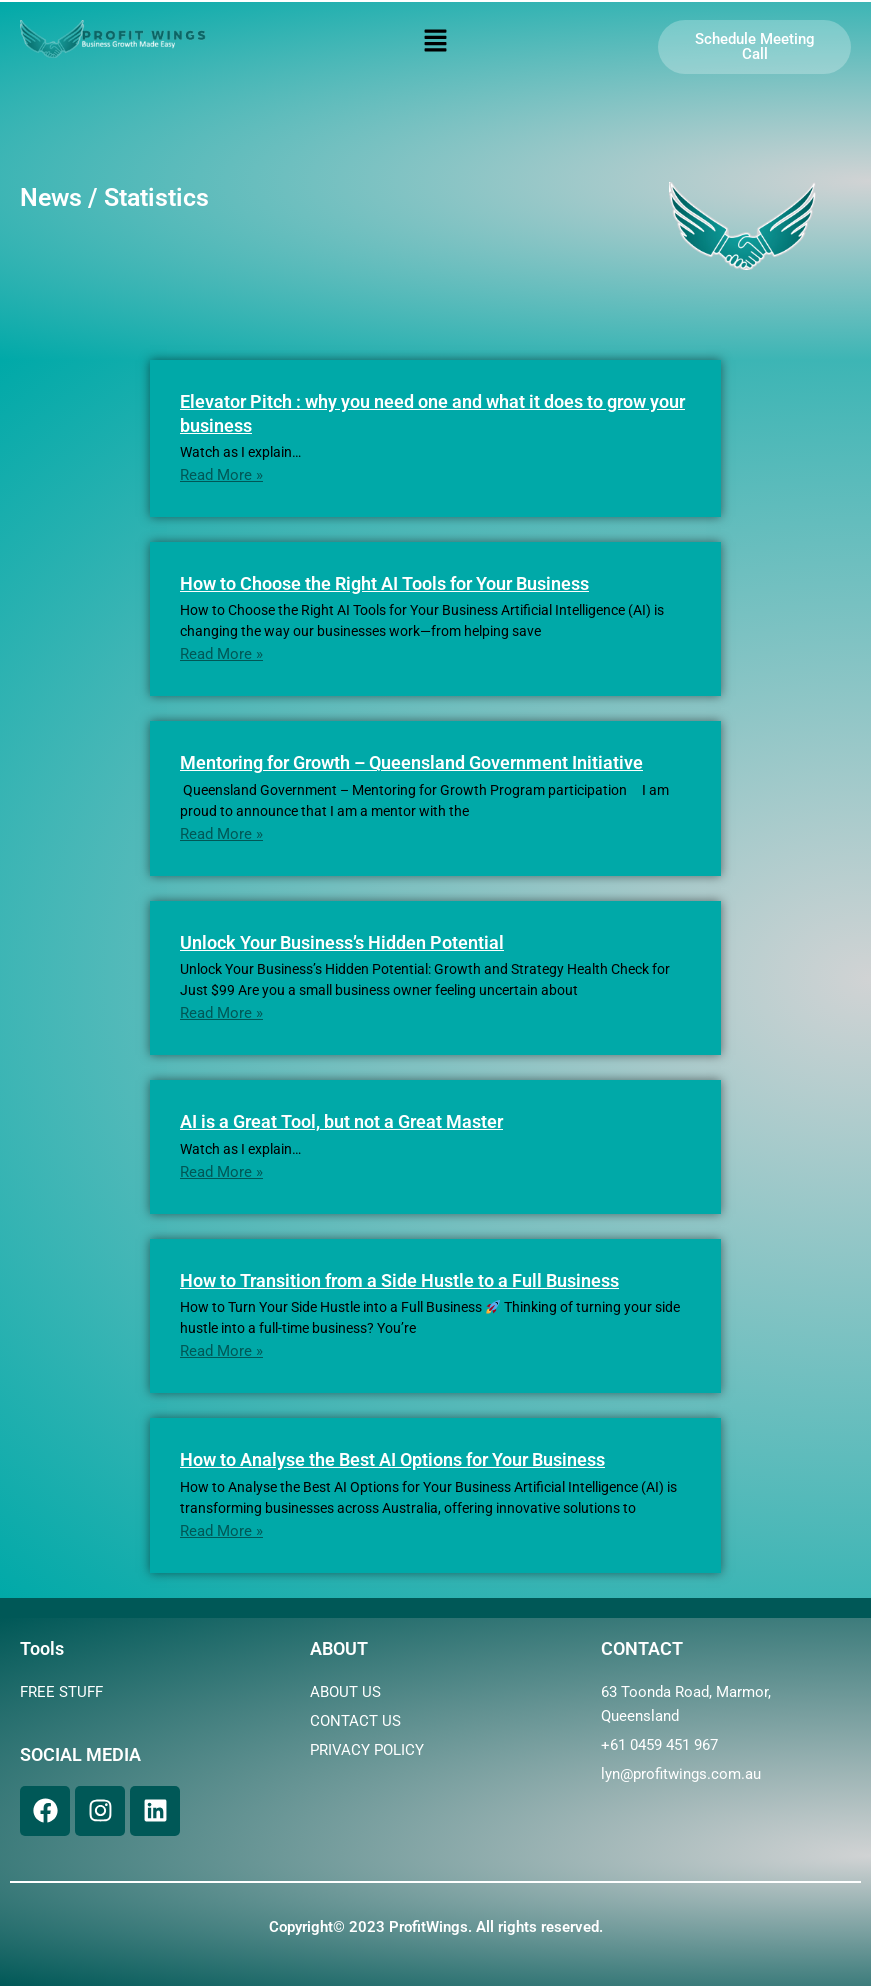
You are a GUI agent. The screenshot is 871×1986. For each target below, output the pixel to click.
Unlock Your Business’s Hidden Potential (342, 942)
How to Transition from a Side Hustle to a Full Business (399, 1280)
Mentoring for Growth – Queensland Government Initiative (411, 762)
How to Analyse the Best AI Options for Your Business (392, 1459)
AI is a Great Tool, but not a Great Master (341, 1121)
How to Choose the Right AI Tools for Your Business (384, 583)
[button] (435, 42)
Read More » (221, 475)
